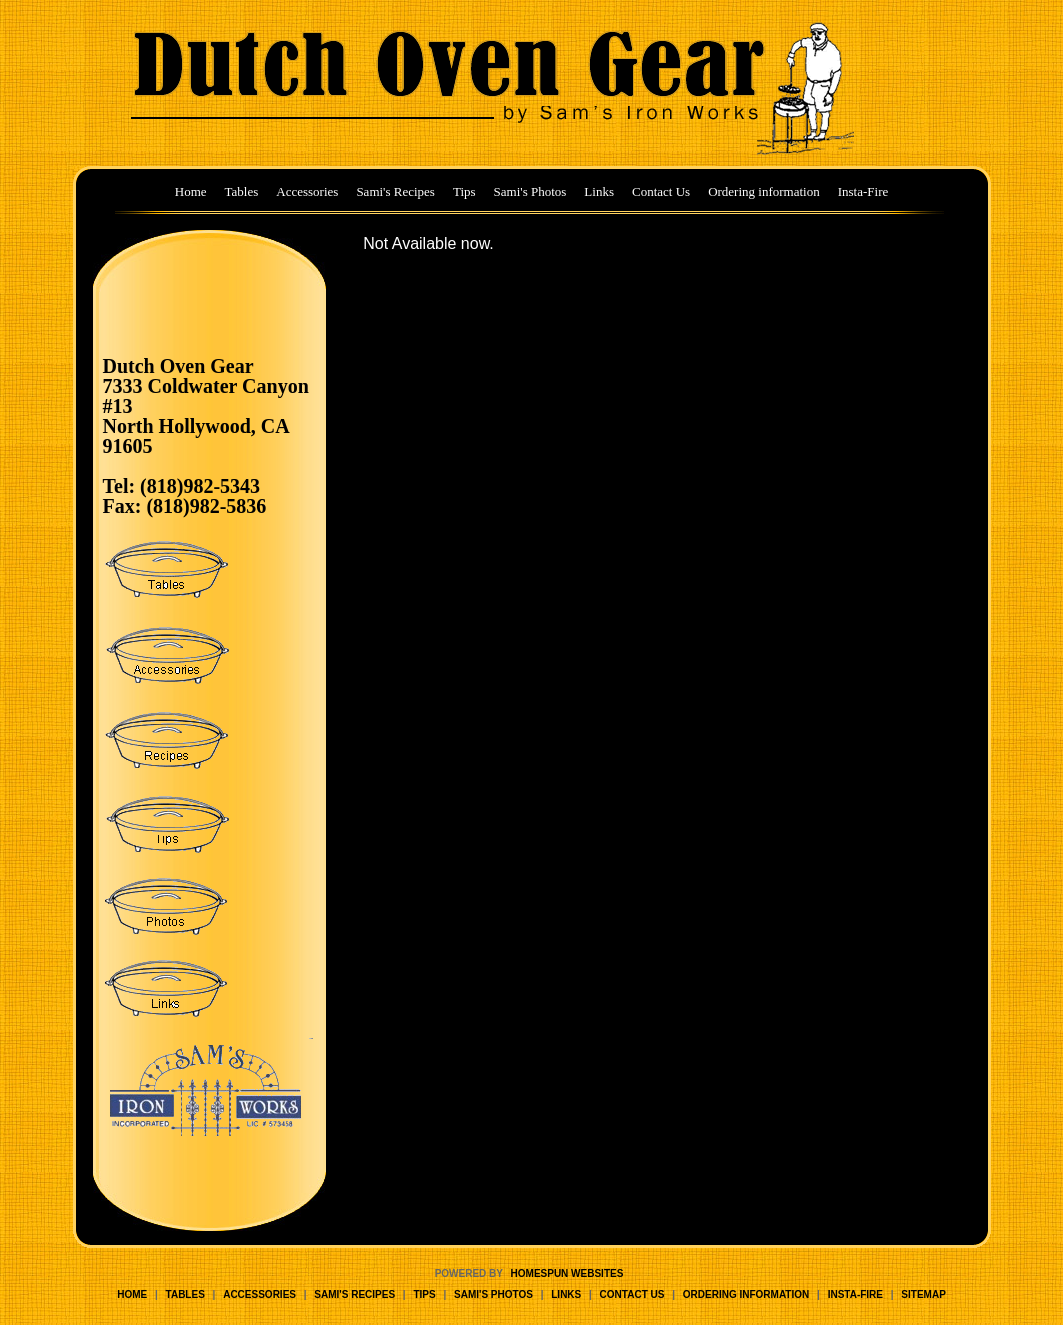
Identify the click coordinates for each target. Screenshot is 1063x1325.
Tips (464, 191)
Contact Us (661, 191)
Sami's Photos (530, 191)
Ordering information (764, 191)
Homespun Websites (567, 1273)
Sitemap (923, 1294)
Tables (242, 191)
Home (191, 191)
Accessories (307, 191)
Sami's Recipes (395, 191)
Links (599, 191)
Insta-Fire (863, 191)
